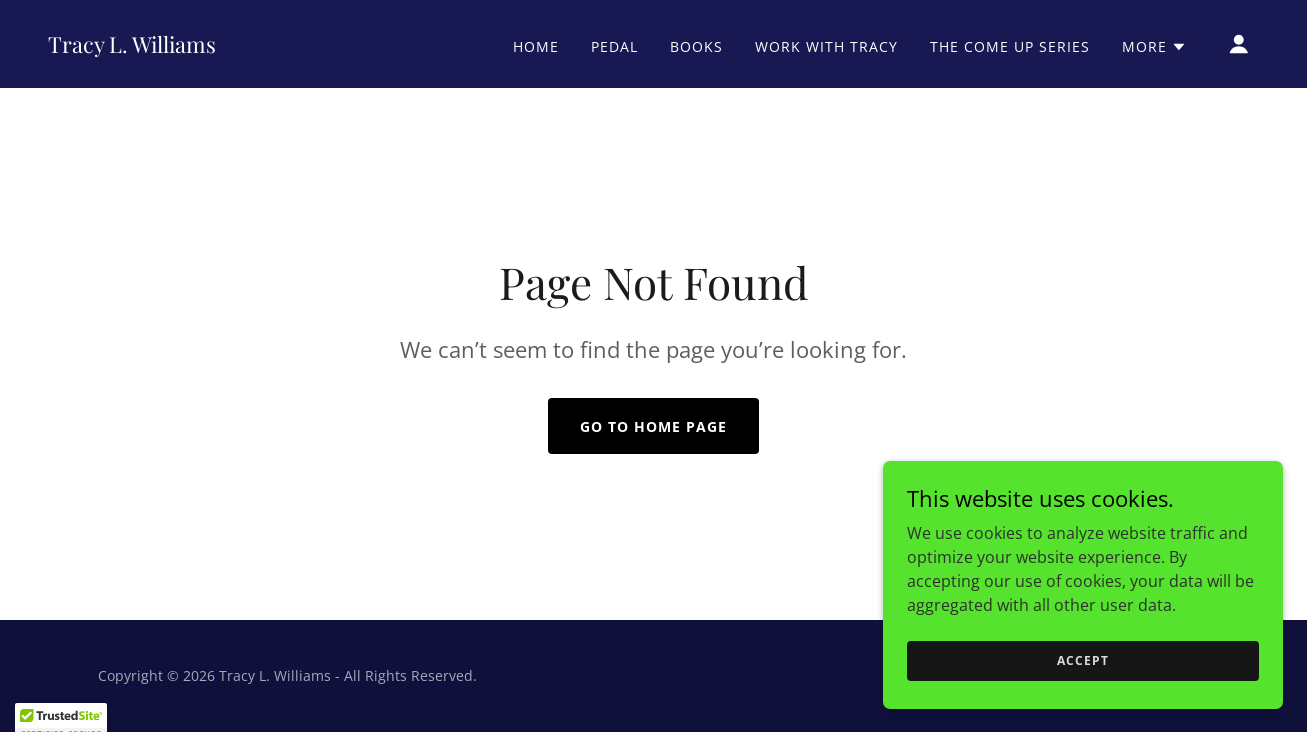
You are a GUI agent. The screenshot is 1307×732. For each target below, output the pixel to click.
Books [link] (696, 46)
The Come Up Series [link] (1010, 46)
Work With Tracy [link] (826, 46)
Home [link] (536, 46)
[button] (1154, 47)
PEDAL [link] (614, 46)
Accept (1082, 687)
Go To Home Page (653, 426)
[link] (132, 47)
